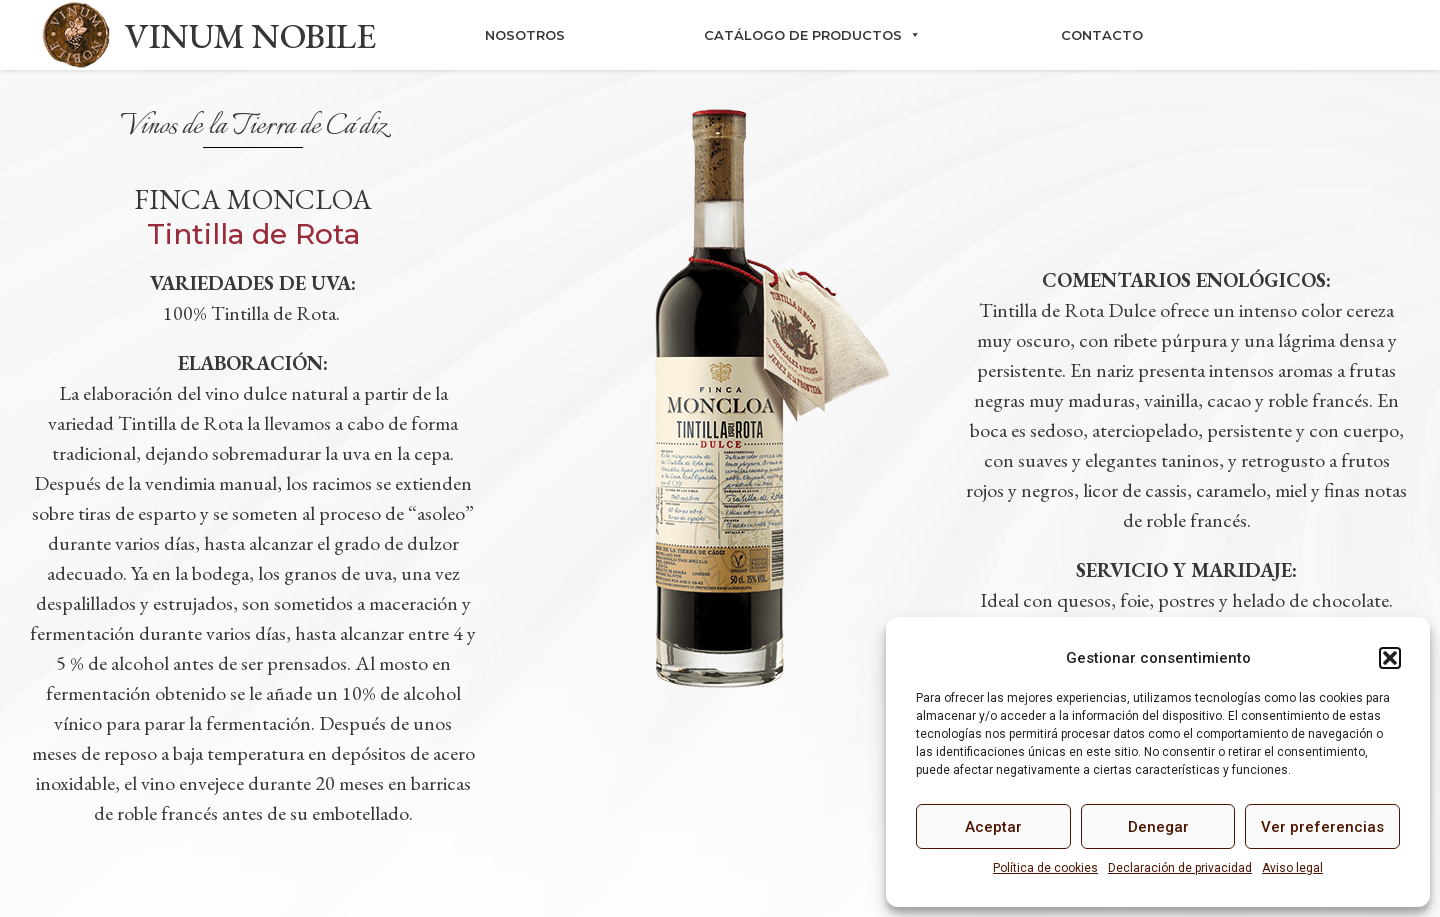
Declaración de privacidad (1180, 868)
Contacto (1102, 35)
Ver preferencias (1322, 827)
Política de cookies (1045, 868)
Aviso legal (1292, 868)
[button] (1390, 658)
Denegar (1158, 827)
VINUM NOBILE (250, 35)
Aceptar (993, 827)
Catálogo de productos (812, 35)
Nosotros (525, 35)
